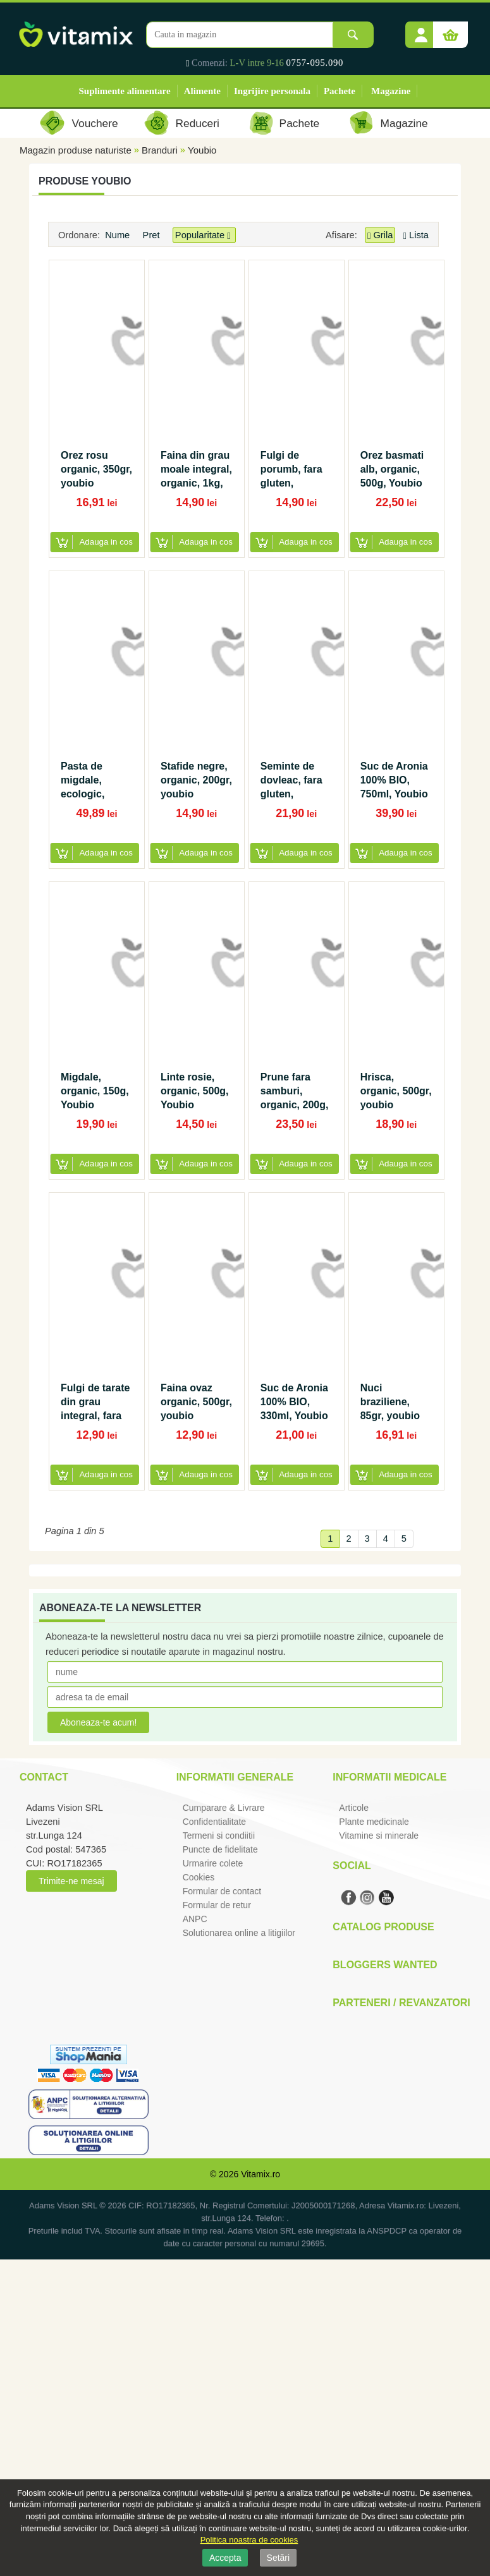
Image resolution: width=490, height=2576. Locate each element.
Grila (380, 235)
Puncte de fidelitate (220, 1849)
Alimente (202, 91)
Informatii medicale (389, 1777)
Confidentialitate (214, 1822)
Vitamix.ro (260, 2174)
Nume (118, 235)
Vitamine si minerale (379, 1835)
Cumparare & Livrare (224, 1808)
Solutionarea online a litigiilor (239, 1933)
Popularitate (204, 235)
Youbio (202, 150)
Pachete (339, 91)
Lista (416, 235)
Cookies (199, 1877)
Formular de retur (217, 1905)
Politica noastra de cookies (249, 2539)
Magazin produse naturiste (76, 150)
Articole (354, 1808)
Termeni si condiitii (219, 1835)
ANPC (195, 1919)
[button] (421, 30)
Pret (152, 235)
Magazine (390, 91)
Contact (44, 1777)
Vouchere (94, 123)
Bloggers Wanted (385, 1964)
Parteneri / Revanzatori (401, 2002)
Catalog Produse (383, 1926)
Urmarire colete (213, 1863)
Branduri (160, 150)
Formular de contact (222, 1891)
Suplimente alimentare (125, 91)
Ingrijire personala (272, 91)
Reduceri (197, 123)
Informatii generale (234, 1777)
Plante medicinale (374, 1822)
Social (352, 1865)
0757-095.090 (315, 62)
